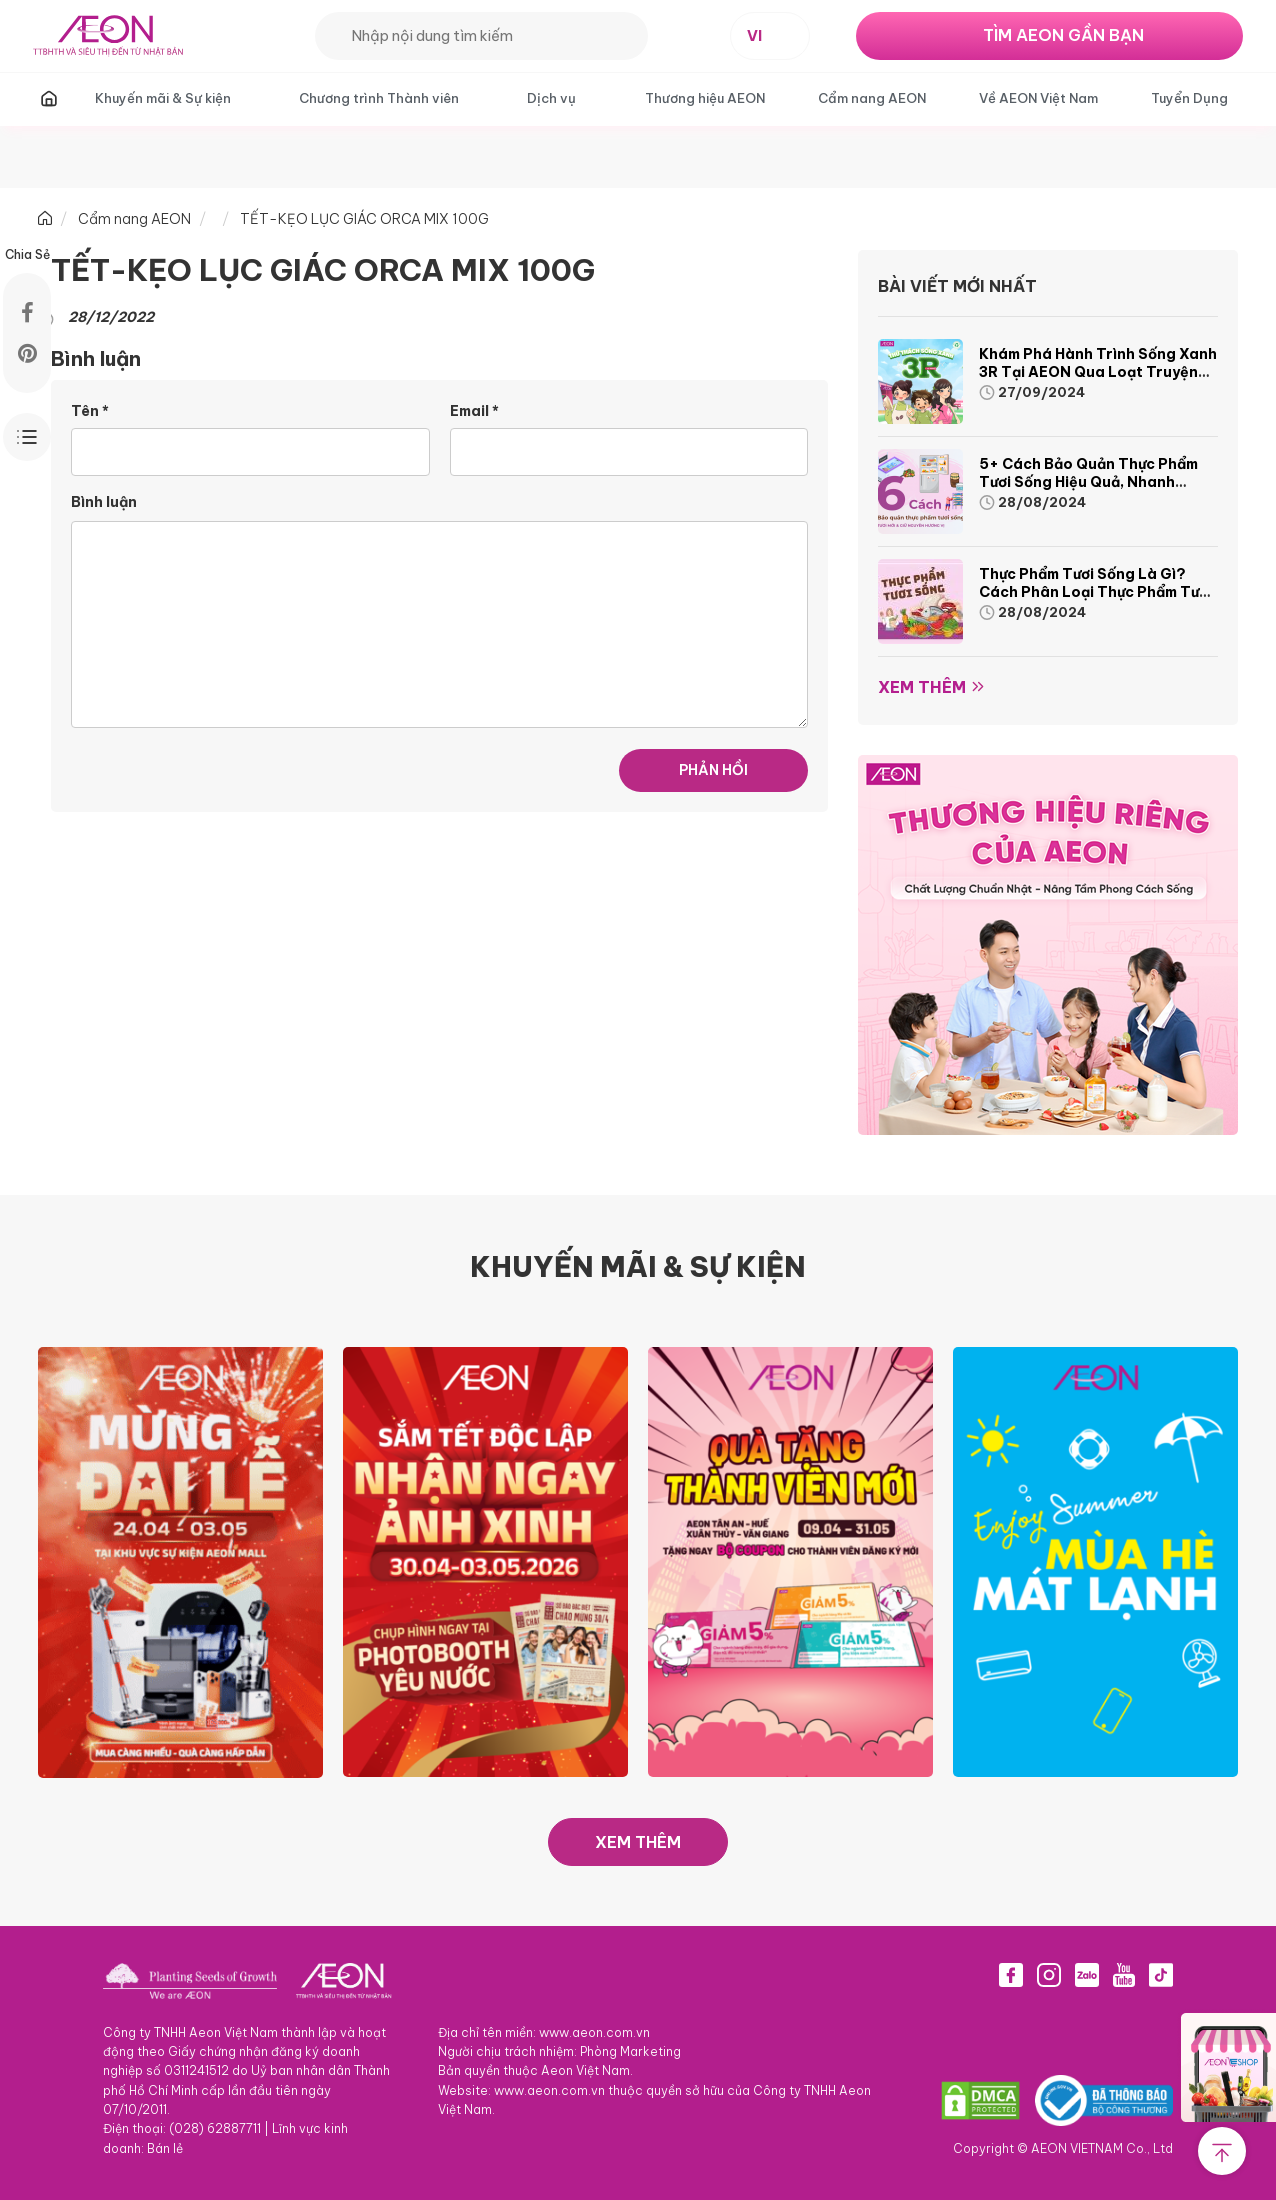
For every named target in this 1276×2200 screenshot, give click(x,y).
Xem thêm (922, 687)
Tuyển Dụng (1189, 98)
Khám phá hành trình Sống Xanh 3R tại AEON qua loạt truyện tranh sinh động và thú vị (1098, 372)
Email (474, 411)
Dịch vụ (551, 98)
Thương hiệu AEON (705, 98)
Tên (90, 411)
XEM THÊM (638, 1842)
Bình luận (104, 502)
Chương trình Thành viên (379, 98)
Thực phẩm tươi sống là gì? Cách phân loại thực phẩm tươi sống (1095, 592)
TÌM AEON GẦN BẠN (1063, 35)
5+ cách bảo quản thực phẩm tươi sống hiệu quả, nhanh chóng (1088, 482)
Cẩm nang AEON (872, 98)
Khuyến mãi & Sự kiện (163, 98)
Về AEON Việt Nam (1038, 98)
